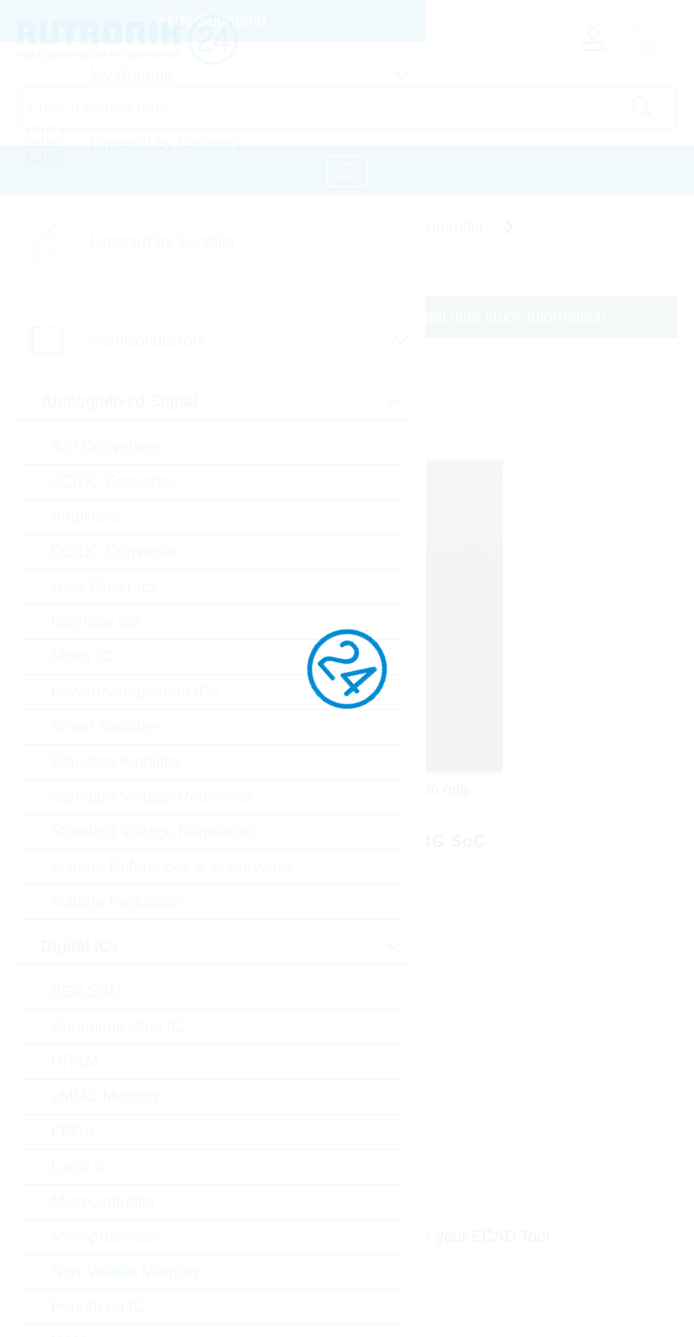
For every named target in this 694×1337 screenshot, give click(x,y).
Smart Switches (106, 726)
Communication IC (117, 1026)
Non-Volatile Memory (125, 1271)
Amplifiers (86, 516)
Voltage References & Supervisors (173, 866)
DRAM (74, 1061)
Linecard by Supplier (163, 241)
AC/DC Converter (113, 481)
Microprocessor (105, 1236)
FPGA (73, 1131)
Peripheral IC (97, 1306)
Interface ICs (96, 621)
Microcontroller (103, 1201)
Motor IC (81, 656)
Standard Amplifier (116, 761)
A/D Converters (105, 446)
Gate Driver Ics (104, 586)
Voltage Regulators (118, 901)
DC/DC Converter (113, 551)
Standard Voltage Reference (151, 796)
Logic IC (80, 1166)
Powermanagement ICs (134, 691)
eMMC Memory (105, 1096)
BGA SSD (86, 991)
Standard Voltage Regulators (153, 831)
